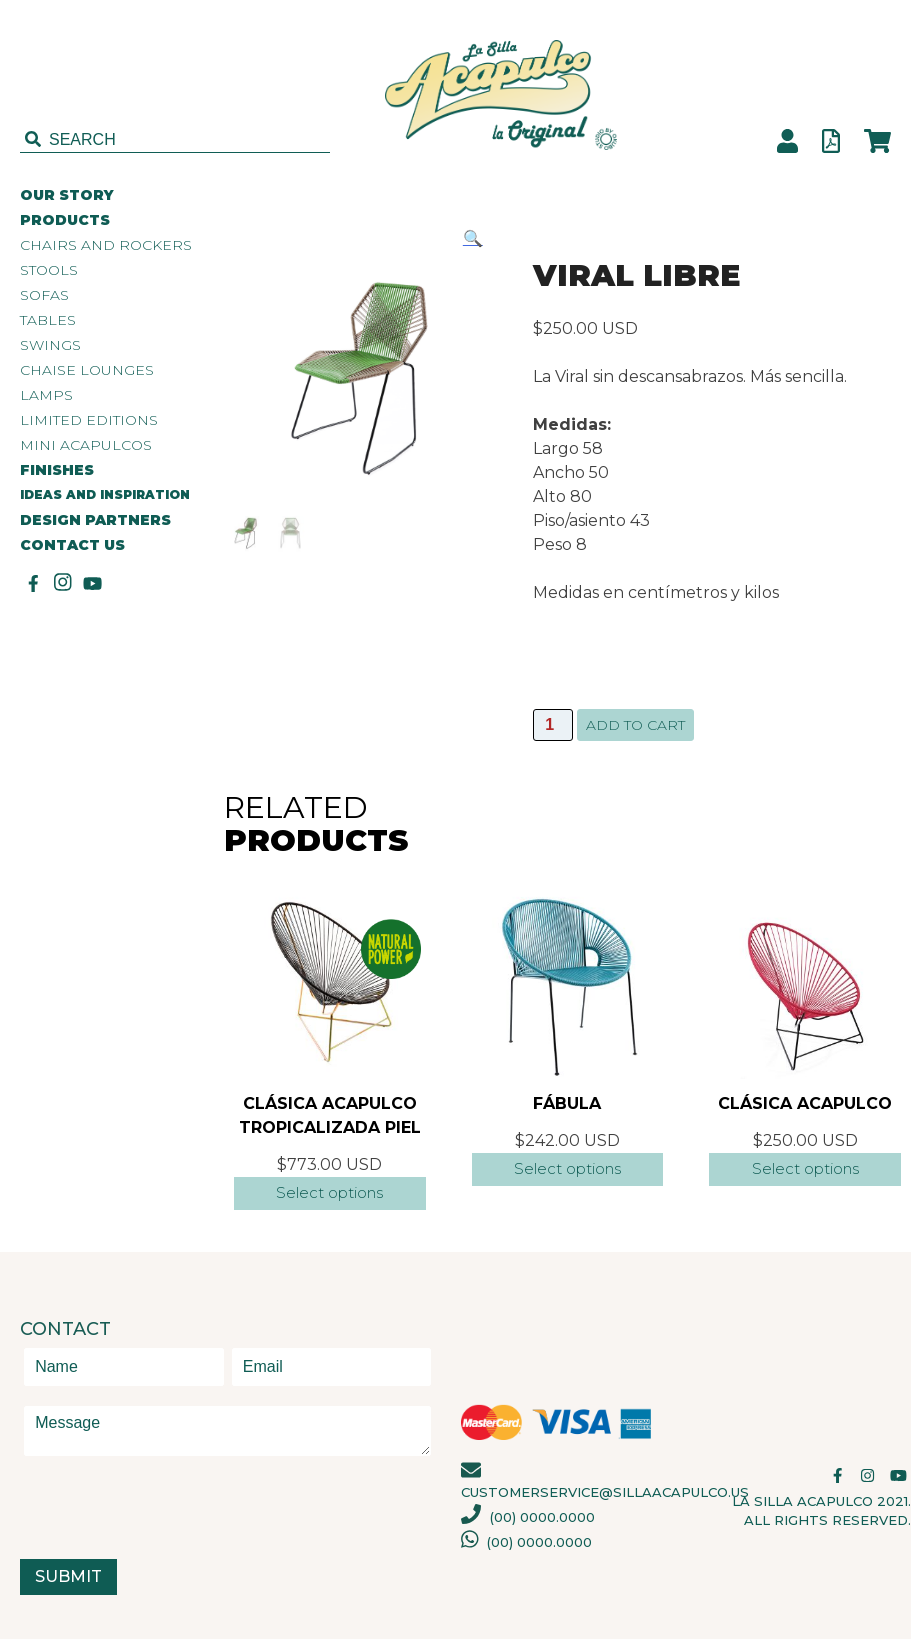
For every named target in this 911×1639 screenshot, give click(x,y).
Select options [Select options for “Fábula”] (567, 1168)
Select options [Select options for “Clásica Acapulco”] (805, 1168)
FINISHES (57, 470)
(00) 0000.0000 (528, 1517)
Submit (68, 1576)
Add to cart (635, 725)
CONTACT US (72, 545)
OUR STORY (67, 195)
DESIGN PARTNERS (95, 520)
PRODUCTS (65, 220)
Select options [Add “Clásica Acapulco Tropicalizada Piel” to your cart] (329, 1192)
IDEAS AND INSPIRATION (105, 494)
